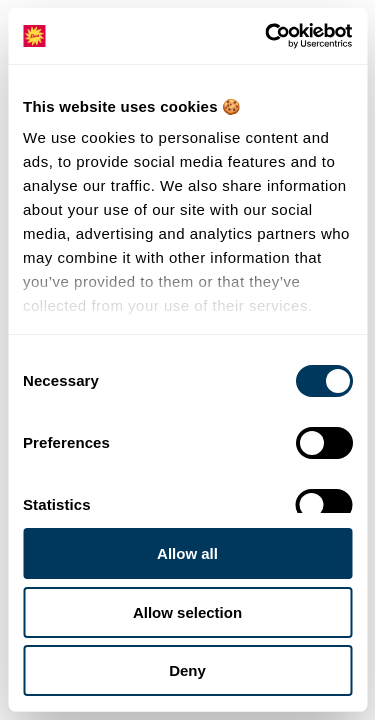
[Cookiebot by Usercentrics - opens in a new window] (267, 36)
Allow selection (187, 612)
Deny (187, 670)
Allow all (187, 553)
